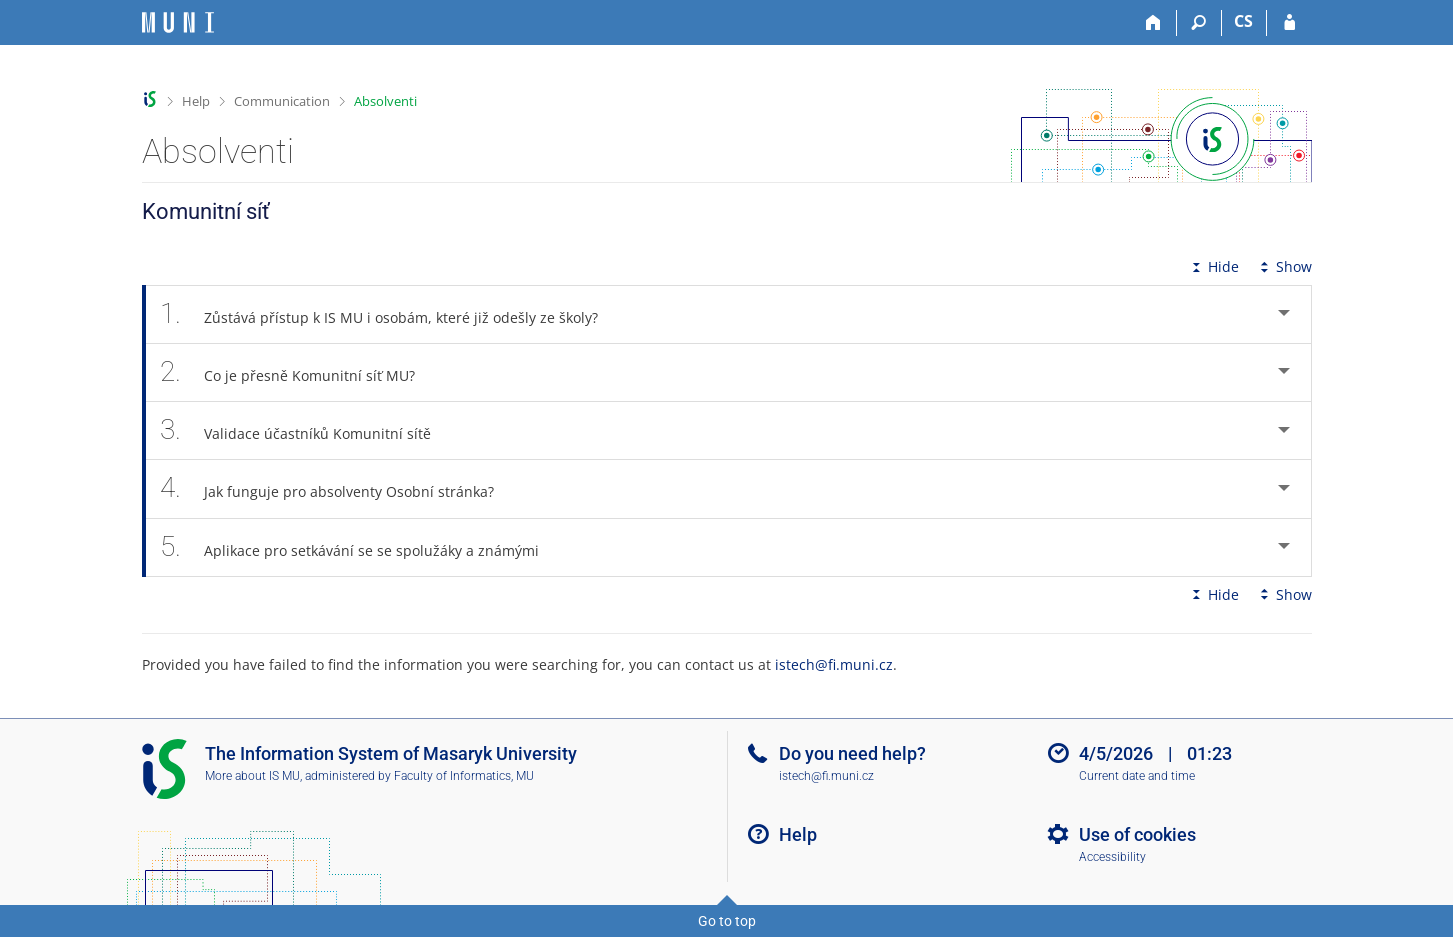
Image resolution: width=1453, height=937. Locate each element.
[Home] (1154, 23)
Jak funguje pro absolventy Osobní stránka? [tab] (338, 488)
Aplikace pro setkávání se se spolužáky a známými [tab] (361, 547)
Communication (282, 101)
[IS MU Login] (1289, 23)
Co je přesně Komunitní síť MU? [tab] (299, 372)
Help (196, 101)
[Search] (1199, 23)
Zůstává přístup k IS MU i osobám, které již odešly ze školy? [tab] (390, 314)
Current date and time (1137, 776)
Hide (1213, 266)
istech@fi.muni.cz (834, 664)
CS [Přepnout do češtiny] (1243, 21)
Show (1284, 266)
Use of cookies (1137, 834)
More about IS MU (252, 776)
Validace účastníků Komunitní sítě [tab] (307, 430)
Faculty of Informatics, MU (464, 776)
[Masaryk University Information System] (178, 22)
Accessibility (1112, 857)
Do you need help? (852, 753)
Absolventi (385, 101)
